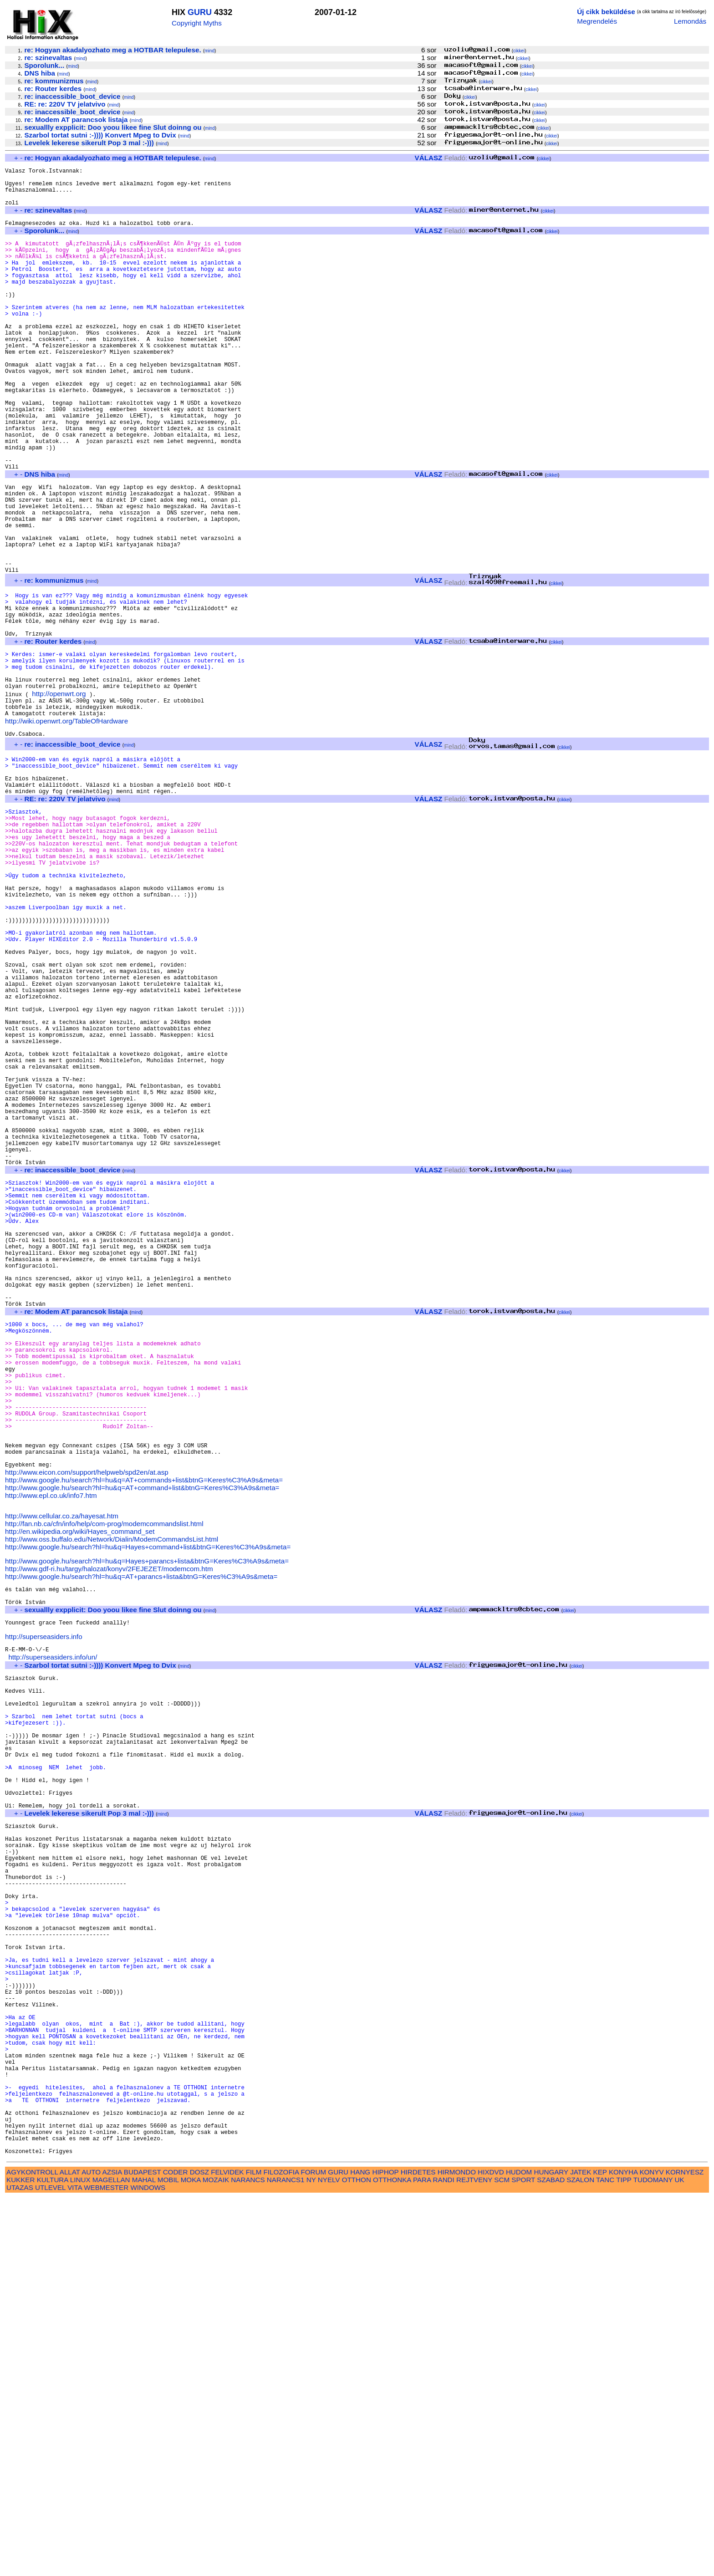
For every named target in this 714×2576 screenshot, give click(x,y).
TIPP (623, 2558)
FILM (254, 2550)
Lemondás (690, 21)
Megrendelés (597, 21)
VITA (74, 2566)
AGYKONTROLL (32, 2550)
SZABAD (551, 2558)
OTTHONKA (392, 2558)
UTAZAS (19, 2566)
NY (311, 2558)
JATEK (580, 2550)
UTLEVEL (50, 2566)
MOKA (191, 2558)
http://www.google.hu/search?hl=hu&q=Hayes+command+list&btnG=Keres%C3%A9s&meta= (148, 1809)
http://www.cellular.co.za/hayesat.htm (61, 1778)
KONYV (651, 2550)
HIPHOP (385, 2550)
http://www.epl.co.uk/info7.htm (51, 1755)
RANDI (443, 2558)
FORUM (313, 2550)
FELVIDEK (227, 2550)
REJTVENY (474, 2558)
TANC (605, 2558)
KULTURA (52, 2558)
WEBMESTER (106, 2566)
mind (209, 50)
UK (679, 2558)
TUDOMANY (653, 2558)
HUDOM (519, 2550)
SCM (502, 2558)
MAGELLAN (111, 2558)
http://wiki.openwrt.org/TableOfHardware (66, 829)
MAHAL (144, 2558)
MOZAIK (216, 2558)
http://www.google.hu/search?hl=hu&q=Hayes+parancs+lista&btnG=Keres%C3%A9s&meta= (147, 1824)
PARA (422, 2558)
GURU (200, 12)
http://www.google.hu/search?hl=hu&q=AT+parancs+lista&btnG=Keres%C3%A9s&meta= (141, 1840)
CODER (175, 2550)
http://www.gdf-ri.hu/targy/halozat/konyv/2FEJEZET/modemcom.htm (109, 1832)
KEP (600, 2550)
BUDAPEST (142, 2550)
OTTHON (356, 2558)
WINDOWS (147, 2566)
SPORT (523, 2558)
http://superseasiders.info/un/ (52, 1933)
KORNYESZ (685, 2550)
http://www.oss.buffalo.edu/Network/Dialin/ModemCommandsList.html (111, 1801)
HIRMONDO (457, 2550)
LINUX (80, 2558)
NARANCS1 (286, 2558)
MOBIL (168, 2558)
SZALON (580, 2558)
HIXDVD (491, 2550)
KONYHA (623, 2550)
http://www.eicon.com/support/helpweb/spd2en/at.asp (86, 1732)
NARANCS (248, 2558)
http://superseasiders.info (43, 1910)
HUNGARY (551, 2550)
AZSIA (112, 2550)
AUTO (91, 2550)
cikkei (519, 50)
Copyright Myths (197, 23)
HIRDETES (418, 2550)
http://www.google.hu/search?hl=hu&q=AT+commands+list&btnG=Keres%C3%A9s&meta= (144, 1739)
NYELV (329, 2558)
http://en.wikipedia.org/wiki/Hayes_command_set (79, 1793)
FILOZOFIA (281, 2550)
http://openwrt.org (59, 797)
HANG (360, 2550)
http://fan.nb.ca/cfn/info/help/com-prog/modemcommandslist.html (104, 1786)
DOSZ (199, 2550)
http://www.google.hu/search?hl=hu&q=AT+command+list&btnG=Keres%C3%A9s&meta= (142, 1747)
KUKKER (20, 2558)
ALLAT (70, 2550)
